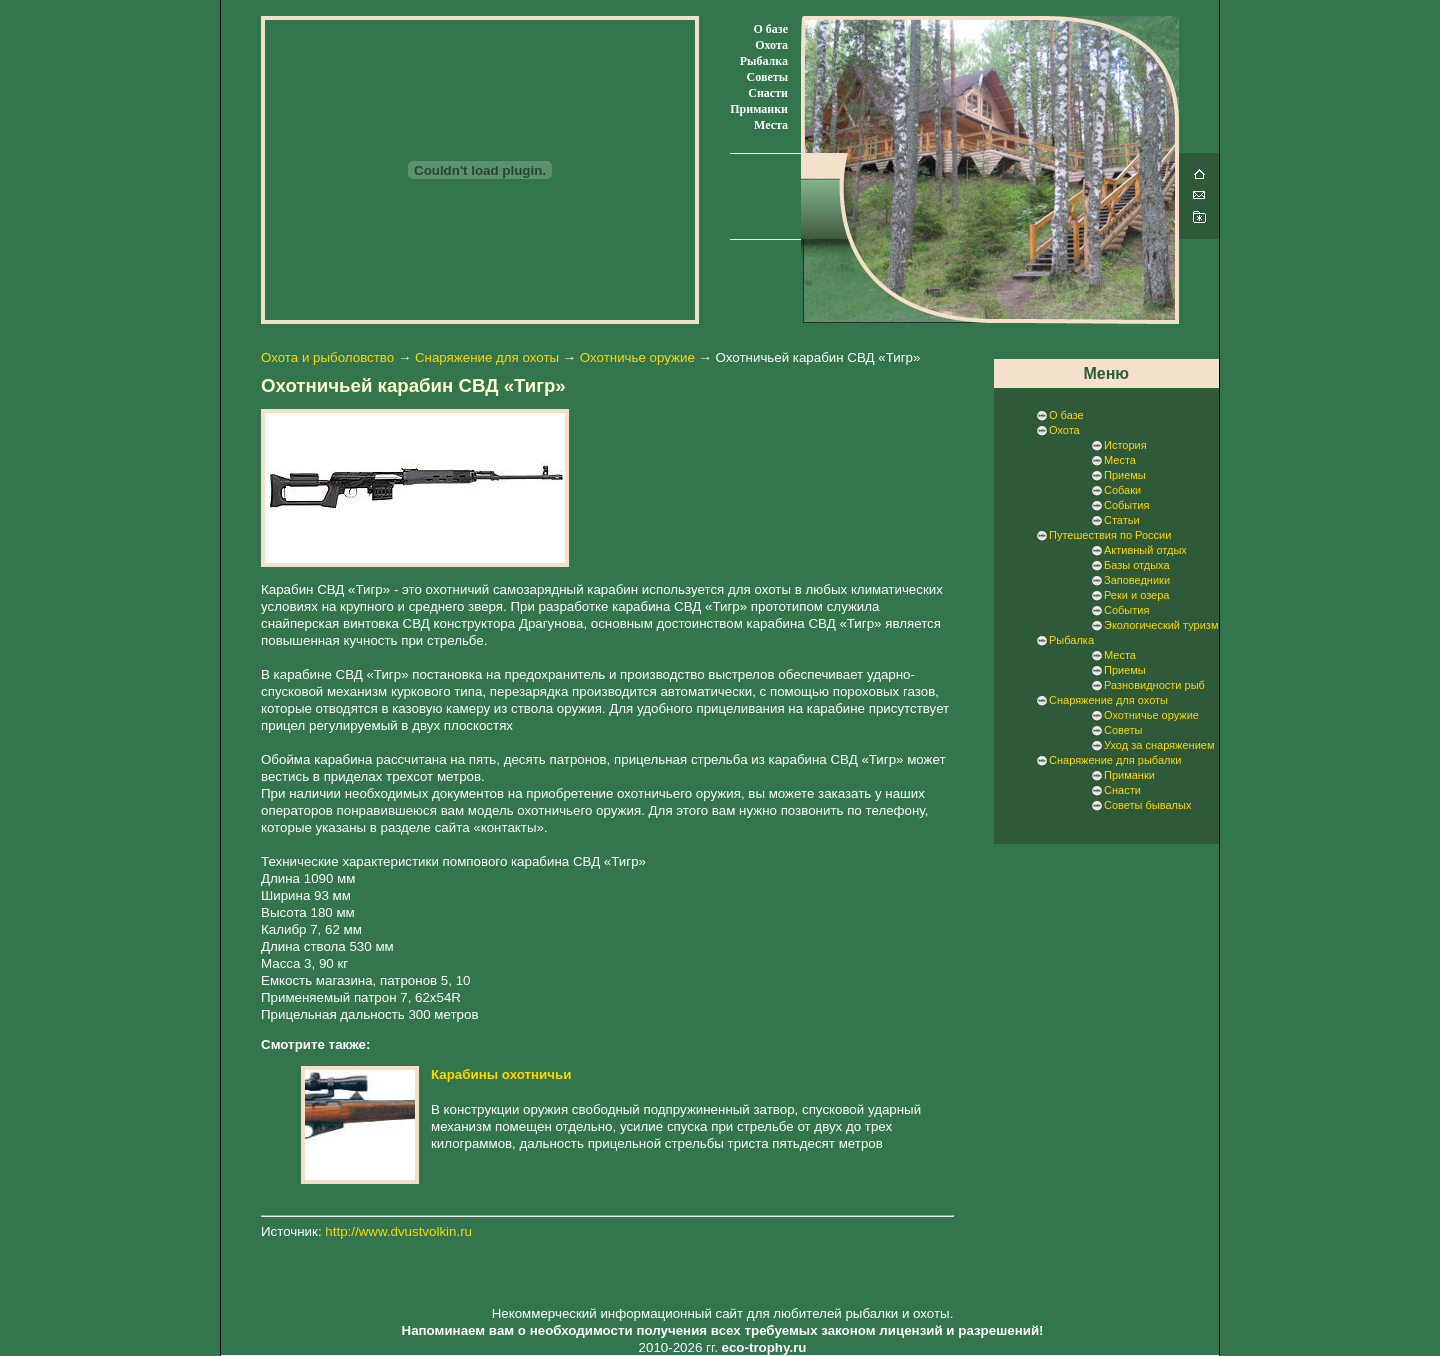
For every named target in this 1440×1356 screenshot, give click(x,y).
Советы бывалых (1147, 805)
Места (771, 125)
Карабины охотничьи (501, 1074)
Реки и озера (1136, 595)
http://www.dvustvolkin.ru (398, 1231)
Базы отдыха (1137, 565)
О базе (771, 29)
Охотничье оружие (637, 357)
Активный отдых (1145, 550)
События (1126, 505)
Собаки (1122, 490)
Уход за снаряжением (1159, 745)
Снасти (768, 93)
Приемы (1125, 475)
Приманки (759, 109)
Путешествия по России (1110, 535)
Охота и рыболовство (327, 357)
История (1125, 445)
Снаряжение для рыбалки (1115, 760)
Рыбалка (764, 61)
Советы (767, 77)
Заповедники (1137, 580)
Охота (771, 45)
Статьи (1122, 520)
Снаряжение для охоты (487, 357)
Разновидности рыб (1154, 685)
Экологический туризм (1161, 625)
